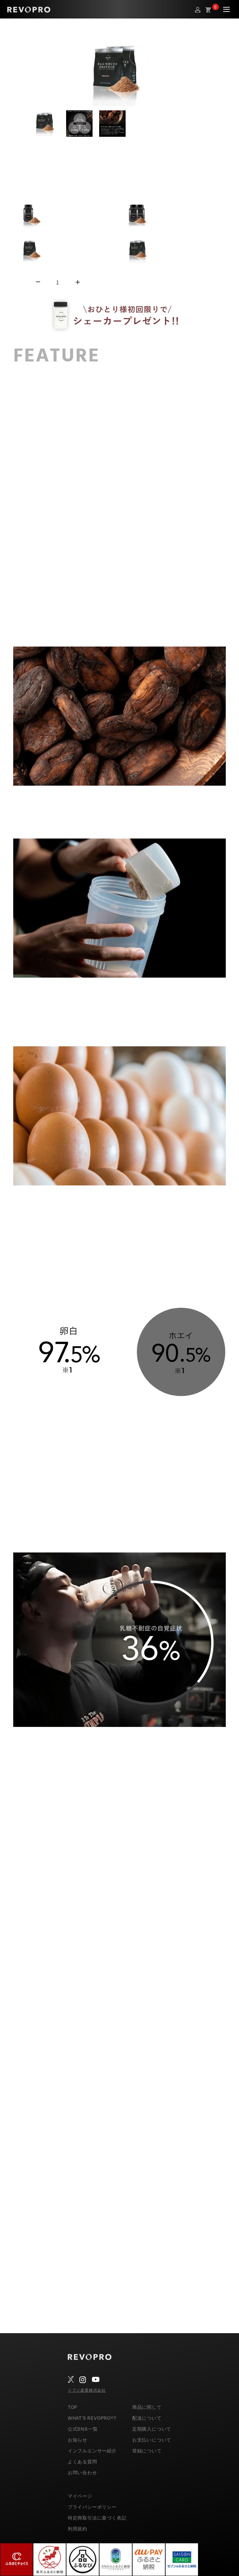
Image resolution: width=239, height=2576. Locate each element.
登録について (147, 2450)
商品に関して (147, 2407)
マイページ (80, 2496)
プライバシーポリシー (92, 2507)
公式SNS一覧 (83, 2429)
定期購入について (151, 2429)
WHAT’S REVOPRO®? (92, 2418)
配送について (147, 2418)
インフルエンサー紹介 (92, 2450)
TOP (72, 2407)
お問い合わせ (82, 2472)
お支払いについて (151, 2440)
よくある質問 (82, 2461)
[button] (46, 123)
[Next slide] (215, 123)
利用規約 (77, 2528)
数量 (18, 282)
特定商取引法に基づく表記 (97, 2518)
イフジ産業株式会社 (87, 2390)
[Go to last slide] (23, 123)
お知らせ (77, 2440)
